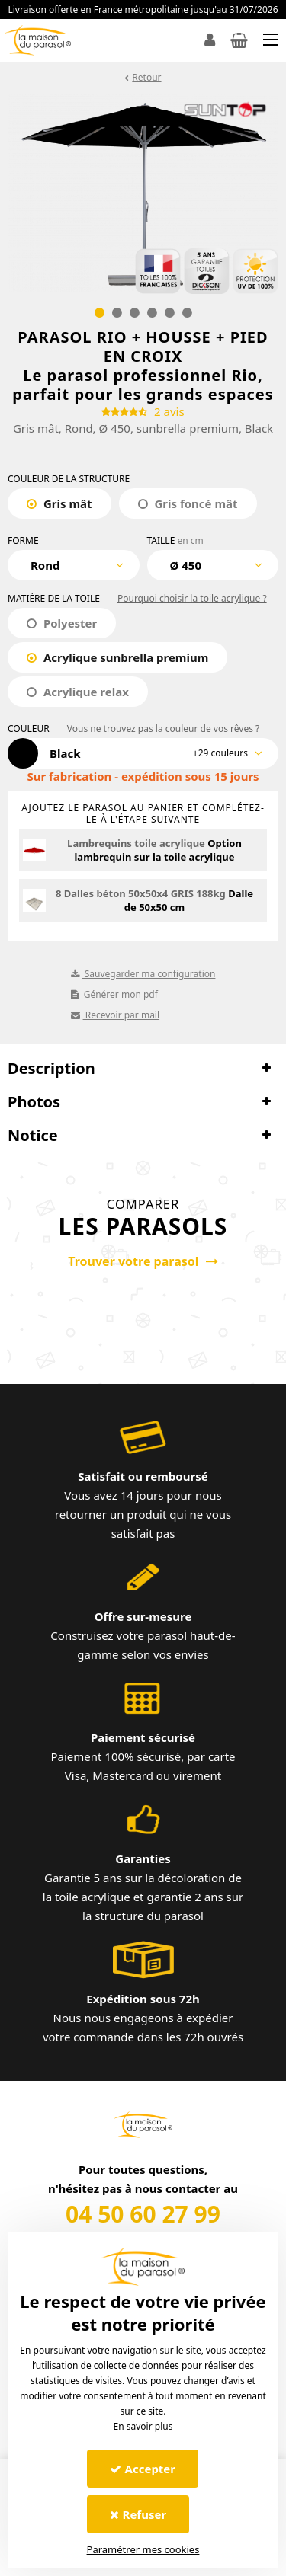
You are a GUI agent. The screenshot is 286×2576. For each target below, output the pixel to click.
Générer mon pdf (114, 994)
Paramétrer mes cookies (143, 2549)
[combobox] (74, 565)
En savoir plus (143, 2426)
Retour (146, 77)
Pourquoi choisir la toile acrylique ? (192, 598)
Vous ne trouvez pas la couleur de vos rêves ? (163, 728)
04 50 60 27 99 (143, 2213)
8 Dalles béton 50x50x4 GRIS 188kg (141, 893)
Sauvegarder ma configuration (143, 973)
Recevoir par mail (115, 1014)
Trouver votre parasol (142, 1261)
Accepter (142, 2468)
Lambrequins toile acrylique (136, 843)
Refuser (138, 2514)
